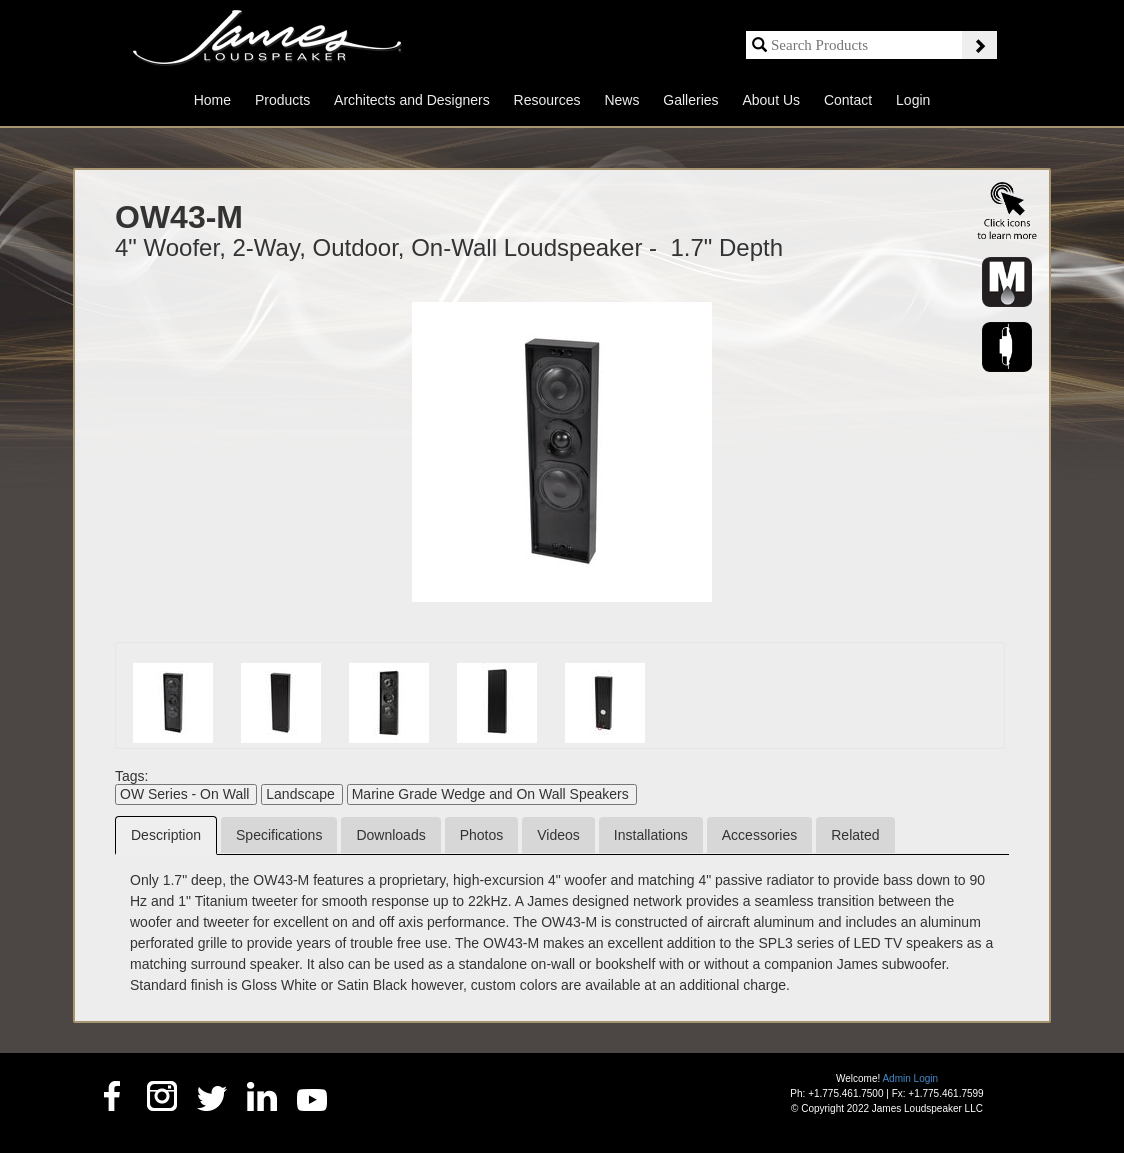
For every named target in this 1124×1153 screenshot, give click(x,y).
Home (212, 100)
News (621, 100)
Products (282, 100)
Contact (848, 100)
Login (913, 100)
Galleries (690, 100)
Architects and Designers (412, 100)
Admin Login (910, 1078)
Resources (547, 100)
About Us (771, 100)
